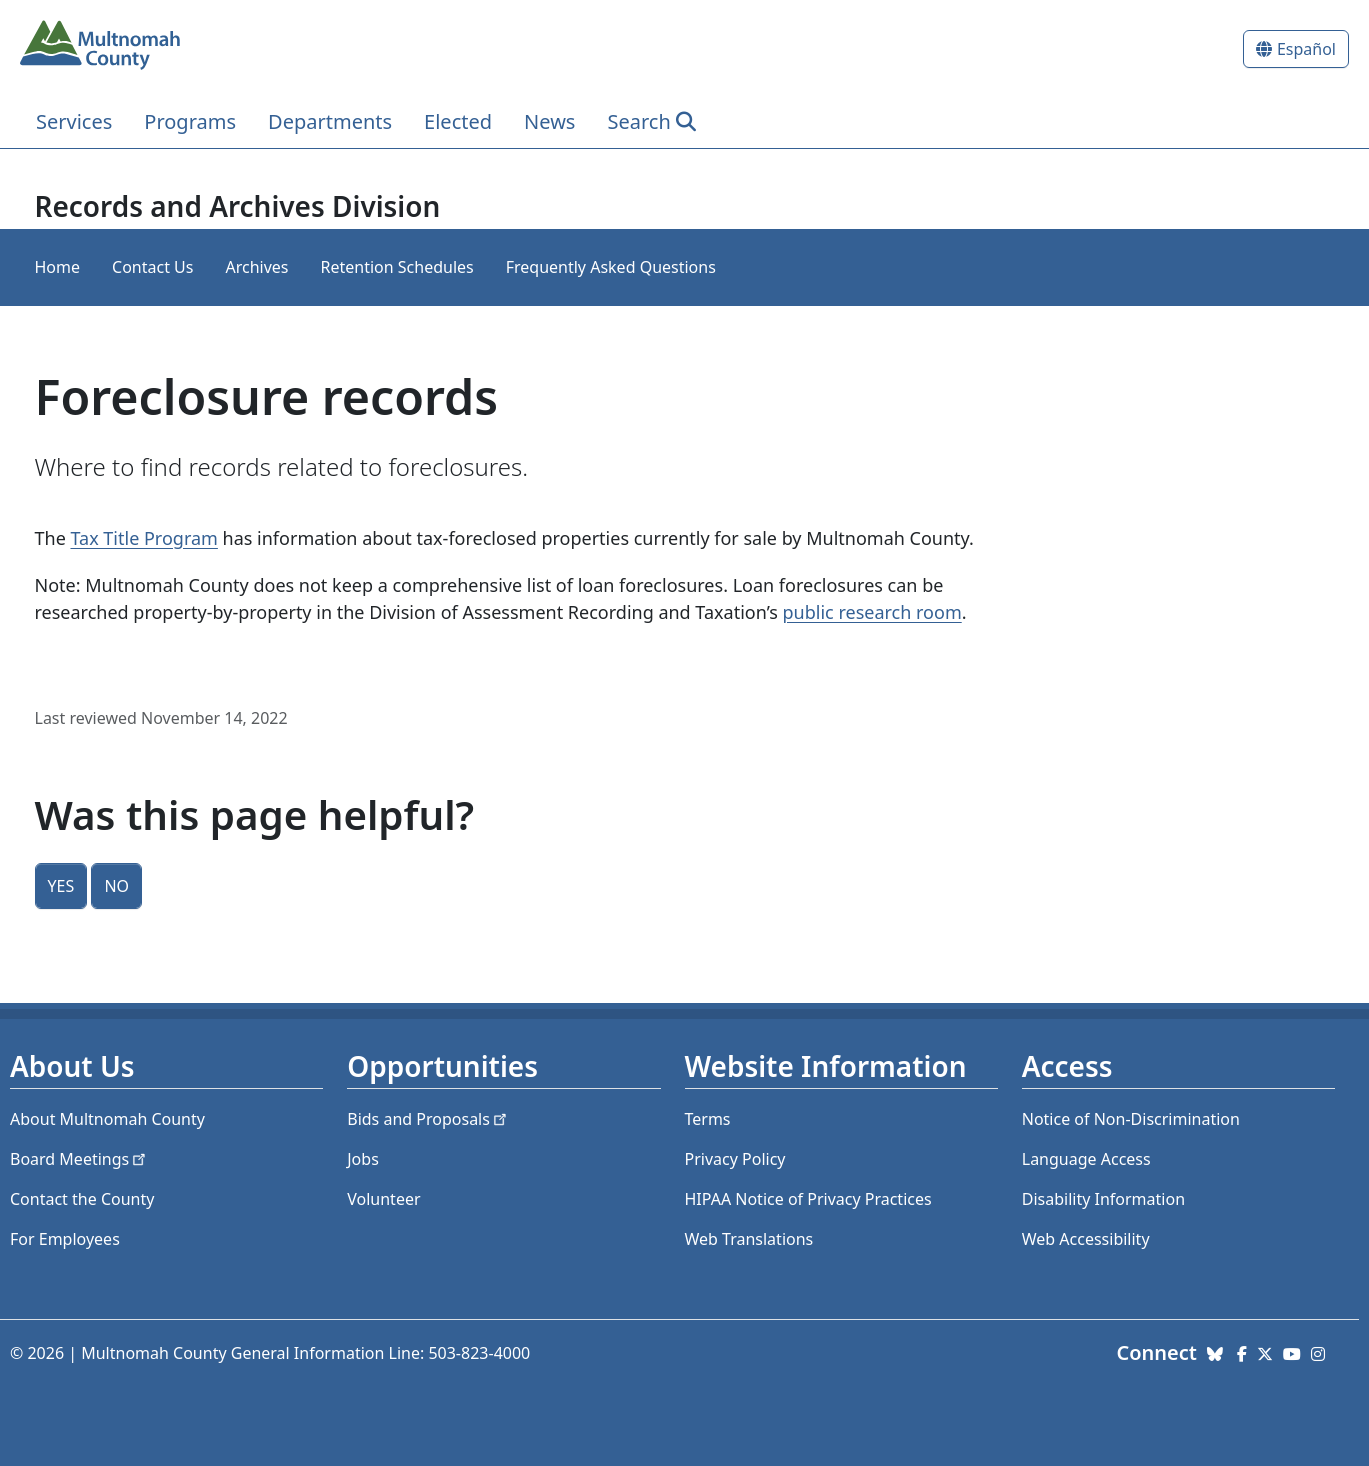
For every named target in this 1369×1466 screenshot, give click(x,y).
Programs (190, 121)
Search (638, 121)
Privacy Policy (735, 1159)
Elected (458, 121)
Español (1306, 49)
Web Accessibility (1086, 1239)
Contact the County (82, 1199)
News (549, 121)
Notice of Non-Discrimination (1131, 1119)
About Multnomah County (107, 1119)
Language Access (1086, 1159)
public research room (872, 612)
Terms (708, 1119)
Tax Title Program (143, 538)
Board (79, 1159)
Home (58, 267)
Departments (330, 121)
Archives (256, 267)
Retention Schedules (396, 267)
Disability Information (1103, 1199)
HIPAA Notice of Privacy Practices (808, 1199)
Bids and (428, 1119)
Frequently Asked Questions (611, 267)
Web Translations (749, 1239)
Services (74, 121)
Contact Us (152, 267)
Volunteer (383, 1199)
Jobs (363, 1159)
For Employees (65, 1239)
